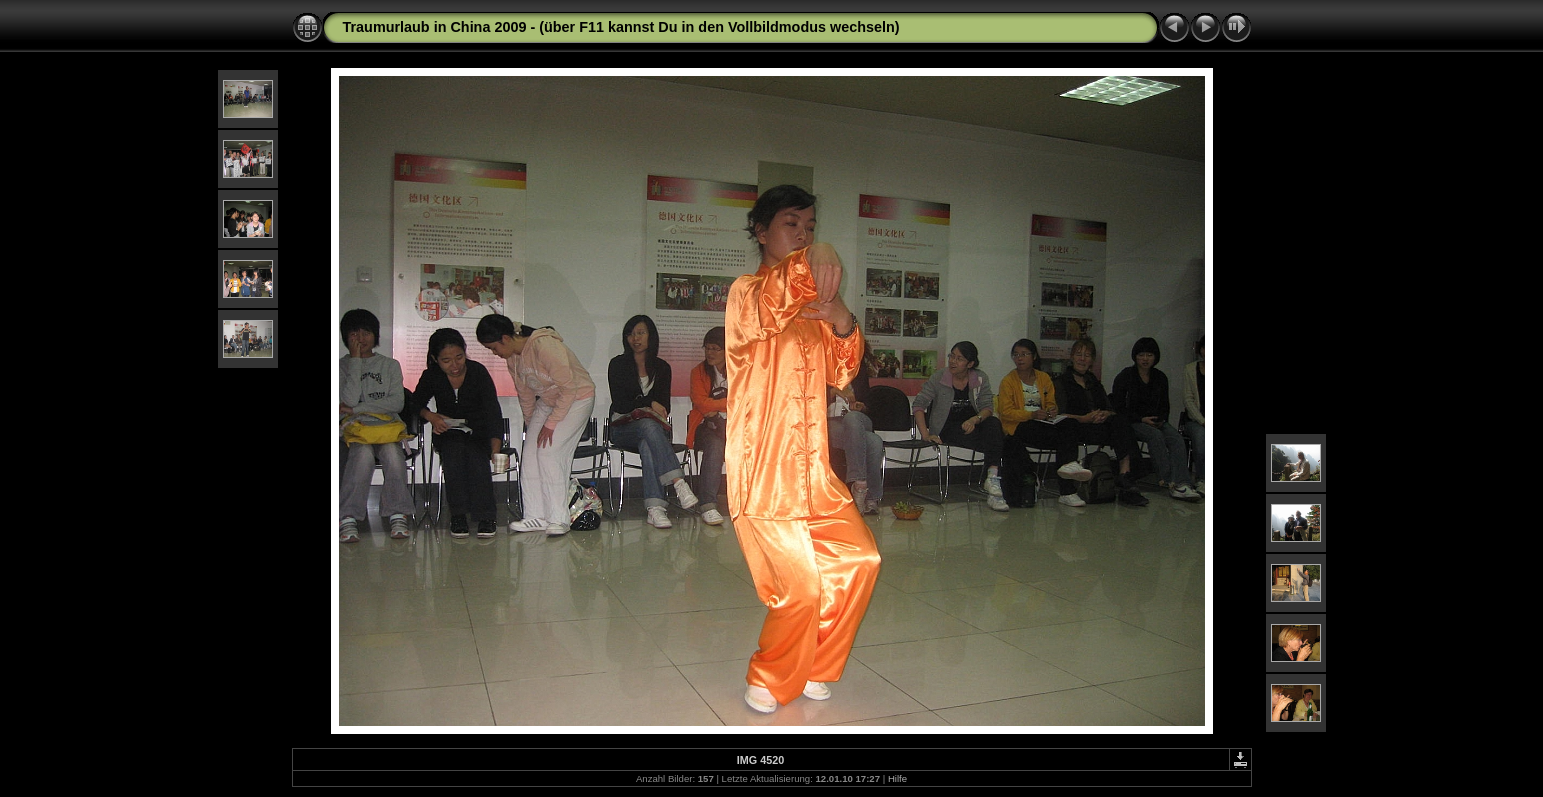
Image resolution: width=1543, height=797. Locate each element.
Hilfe (897, 778)
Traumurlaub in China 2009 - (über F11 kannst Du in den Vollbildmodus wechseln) (621, 27)
